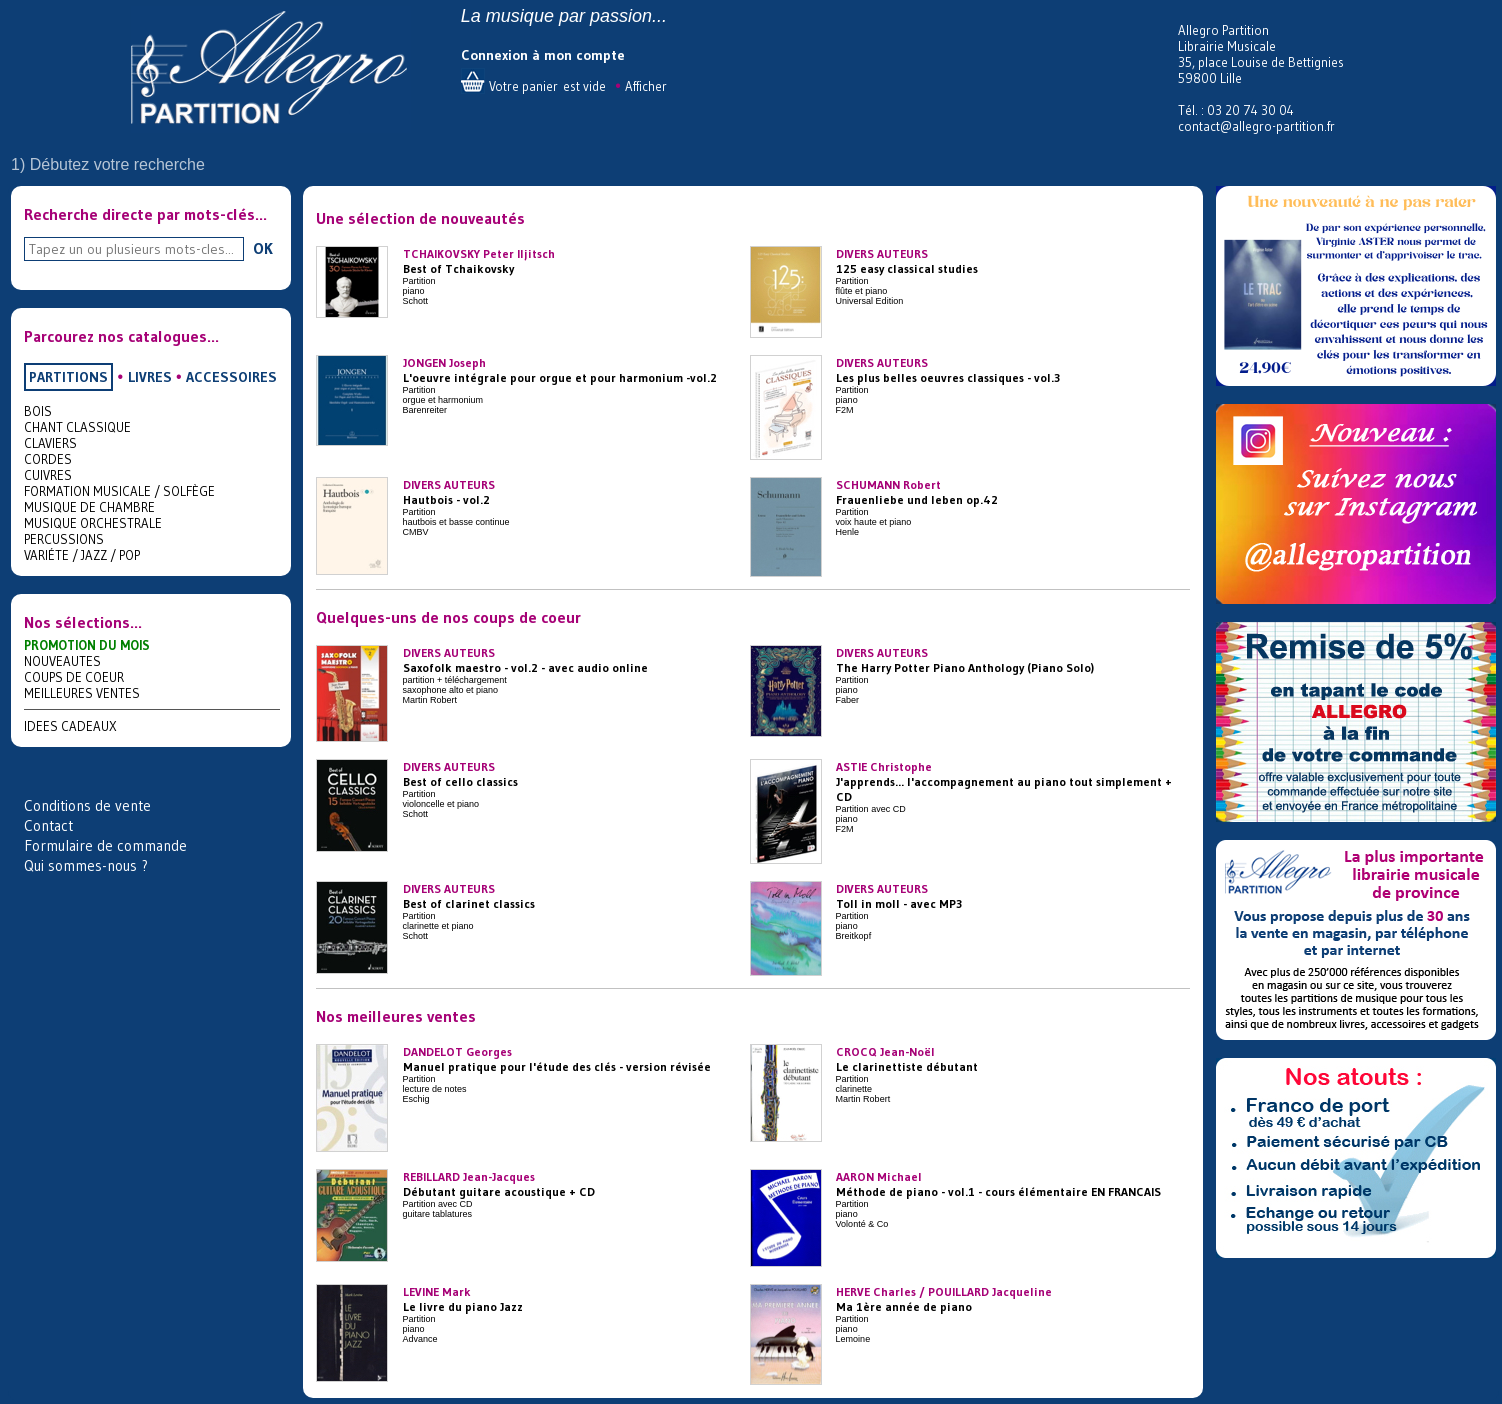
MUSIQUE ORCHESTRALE (93, 523)
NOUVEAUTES (62, 661)
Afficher (646, 86)
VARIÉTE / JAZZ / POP (82, 555)
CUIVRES (48, 475)
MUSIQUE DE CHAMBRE (89, 507)
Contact (48, 825)
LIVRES (150, 377)
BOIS (38, 411)
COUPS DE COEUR (74, 677)
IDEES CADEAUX (70, 726)
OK (263, 248)
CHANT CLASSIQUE (77, 427)
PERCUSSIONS (64, 539)
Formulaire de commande (105, 845)
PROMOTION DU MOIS (87, 645)
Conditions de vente (87, 805)
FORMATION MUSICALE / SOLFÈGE (119, 491)
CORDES (48, 459)
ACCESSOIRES (231, 377)
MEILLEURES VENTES (82, 693)
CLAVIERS (50, 443)
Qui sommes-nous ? (86, 865)
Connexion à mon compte (543, 55)
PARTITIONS (68, 377)
